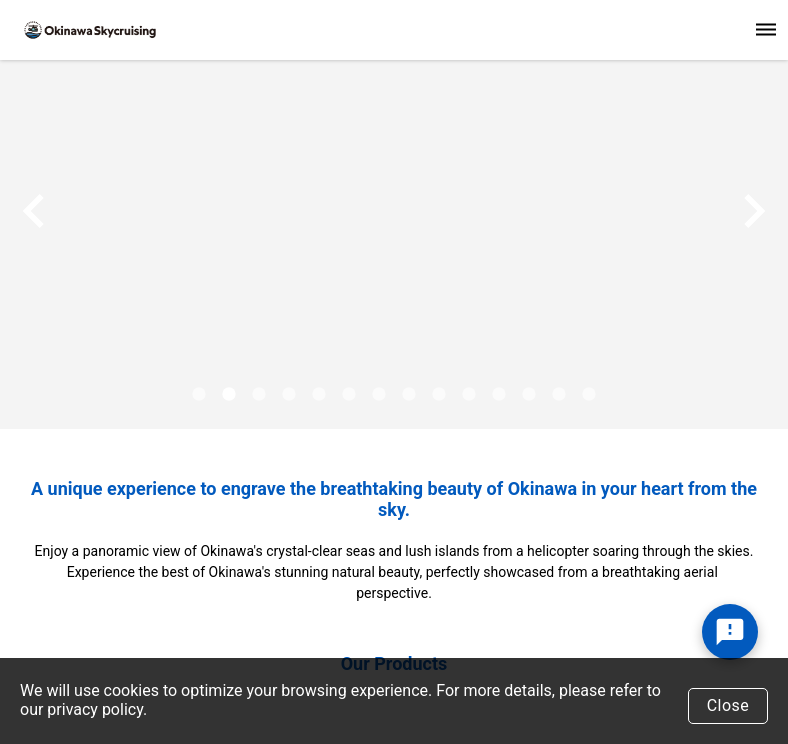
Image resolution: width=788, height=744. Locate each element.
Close (728, 705)
